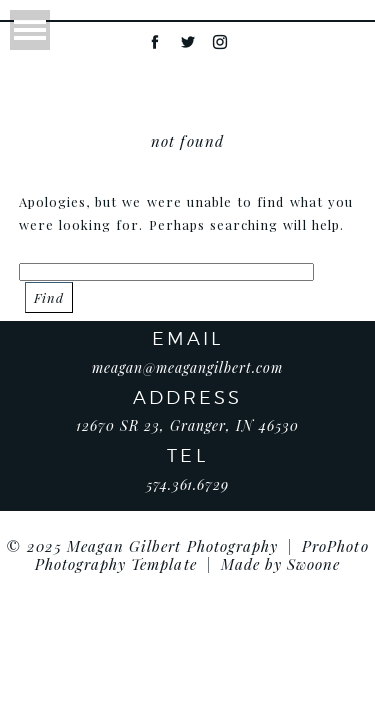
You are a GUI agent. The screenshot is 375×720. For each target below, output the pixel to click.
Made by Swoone (281, 564)
